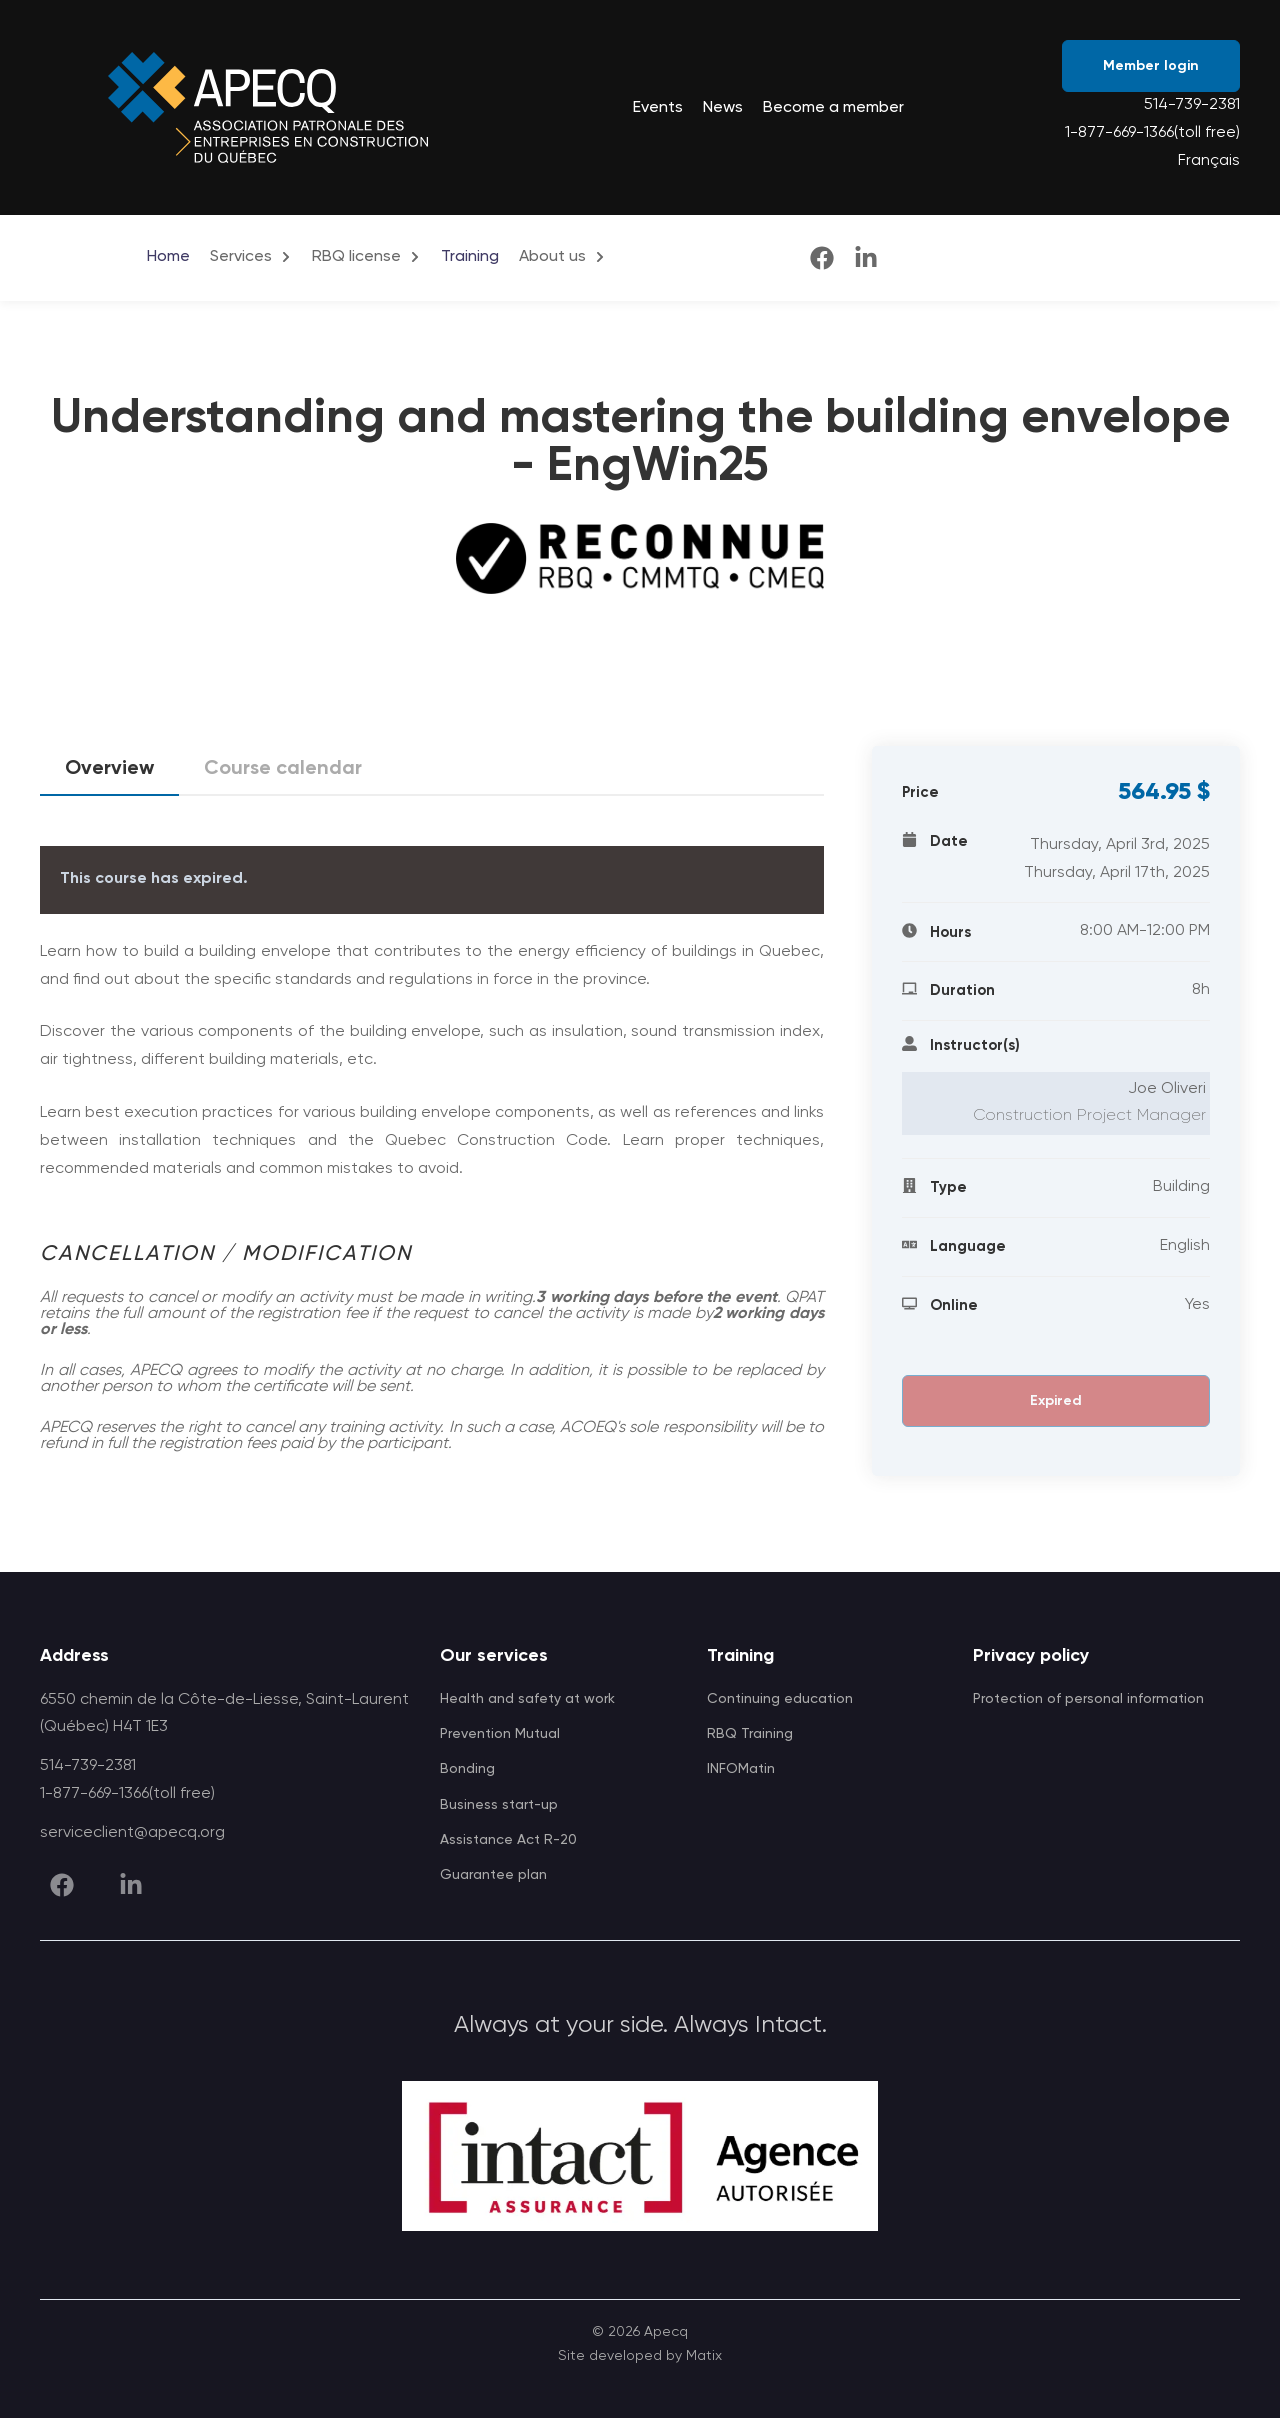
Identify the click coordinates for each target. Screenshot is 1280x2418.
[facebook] (822, 258)
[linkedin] (866, 258)
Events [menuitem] (658, 108)
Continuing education (780, 1699)
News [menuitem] (723, 108)
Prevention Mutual (500, 1734)
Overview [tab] (109, 775)
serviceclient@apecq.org (132, 1833)
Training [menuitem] (470, 257)
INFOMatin (741, 1769)
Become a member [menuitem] (833, 108)
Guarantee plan (493, 1875)
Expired (1056, 1401)
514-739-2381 (1192, 105)
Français (1209, 161)
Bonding (467, 1769)
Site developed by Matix (640, 2356)
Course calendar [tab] (283, 769)
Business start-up (499, 1805)
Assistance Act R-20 (508, 1840)
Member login (1151, 66)
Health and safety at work (527, 1699)
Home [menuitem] (168, 257)
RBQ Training (750, 1734)
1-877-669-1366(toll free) (1152, 133)
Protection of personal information (1088, 1699)
